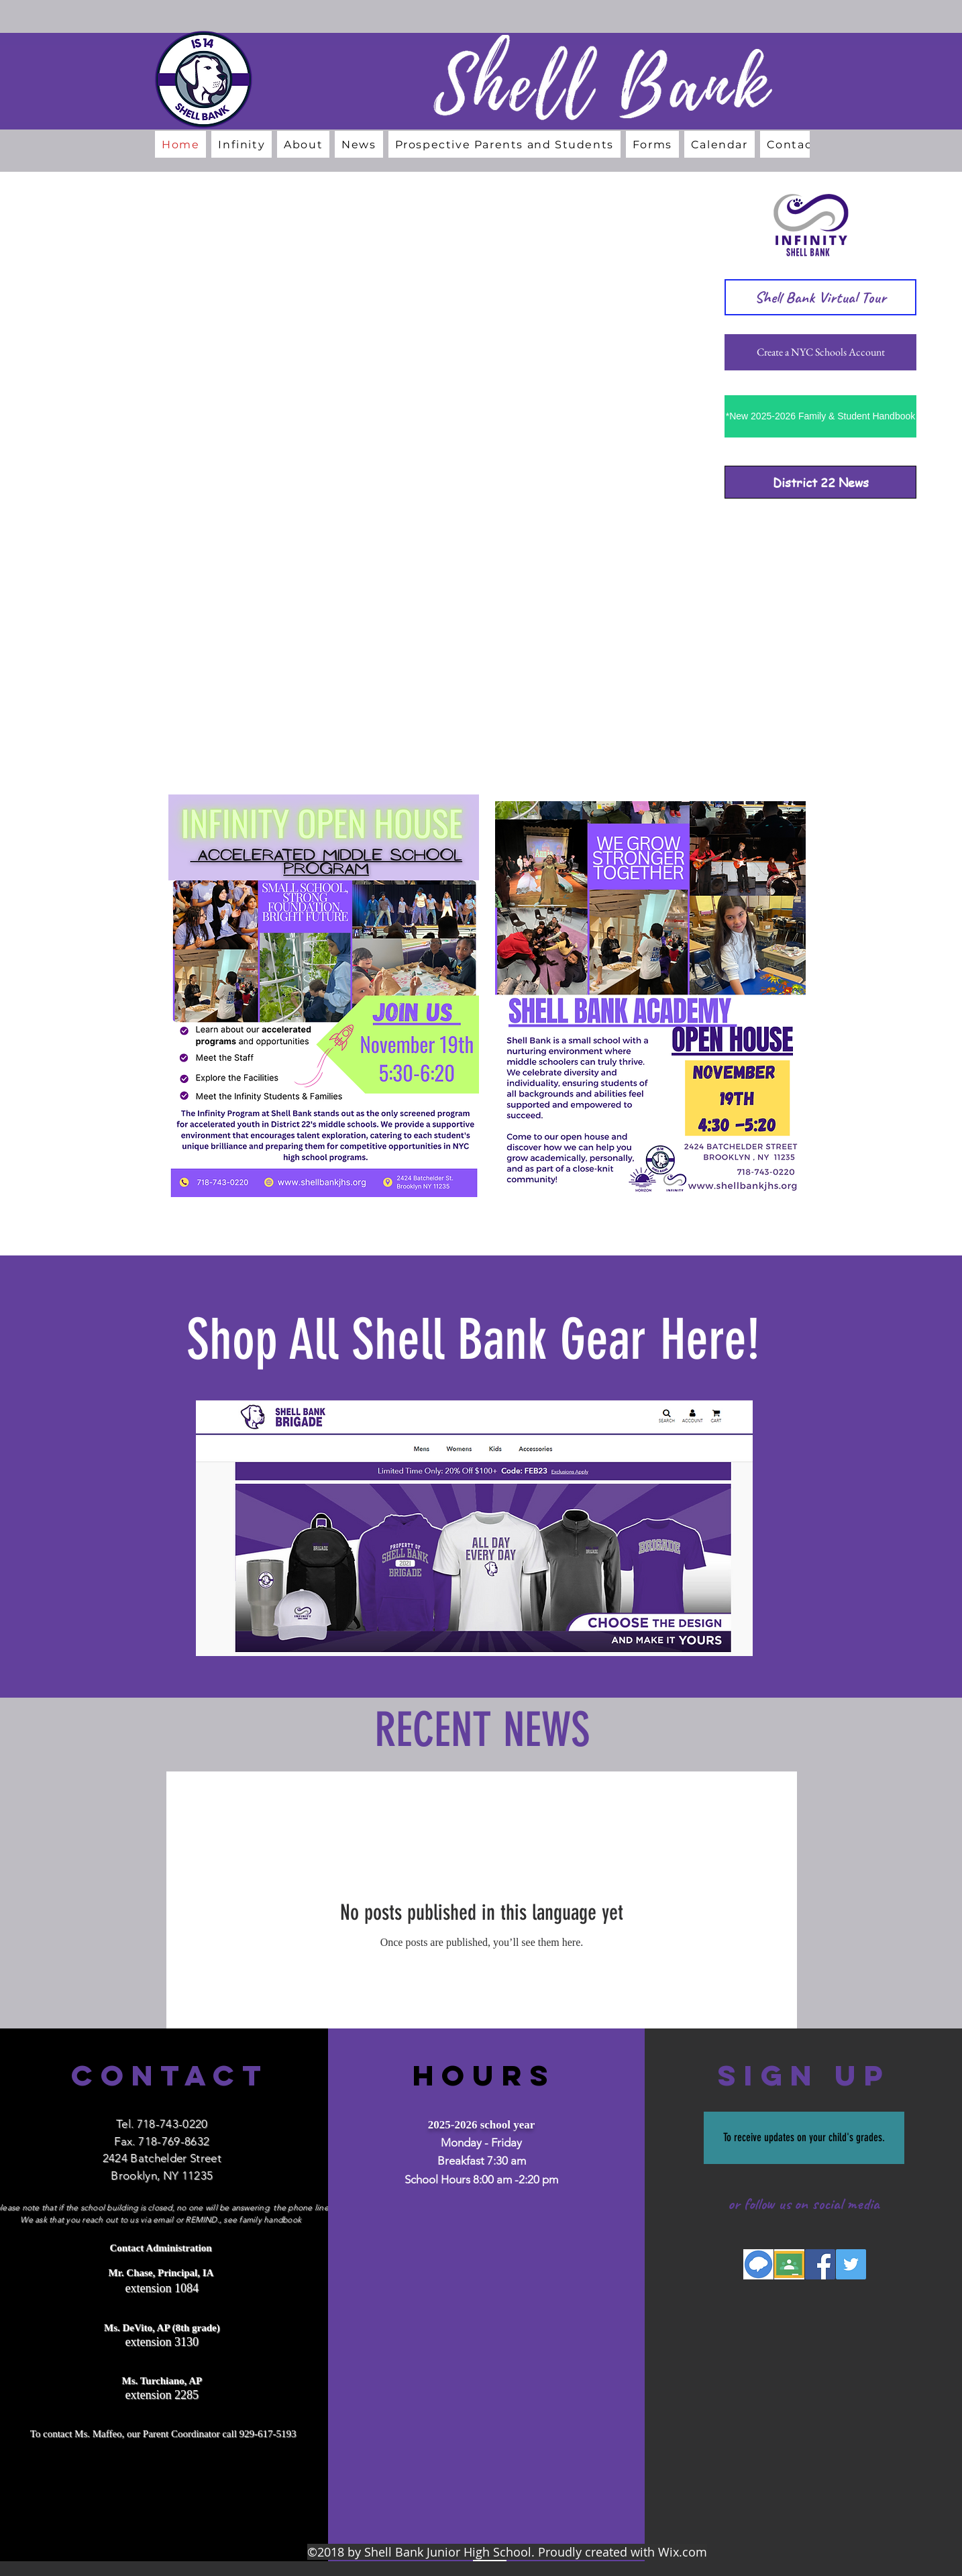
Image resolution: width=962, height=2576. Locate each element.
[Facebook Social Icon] (820, 2264)
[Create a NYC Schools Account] (820, 352)
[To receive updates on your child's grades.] (804, 2138)
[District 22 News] (820, 482)
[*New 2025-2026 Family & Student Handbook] (820, 416)
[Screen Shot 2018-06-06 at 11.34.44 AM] (758, 2264)
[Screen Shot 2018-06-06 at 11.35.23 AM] (789, 2264)
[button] (303, 144)
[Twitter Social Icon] (851, 2264)
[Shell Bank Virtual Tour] (820, 297)
